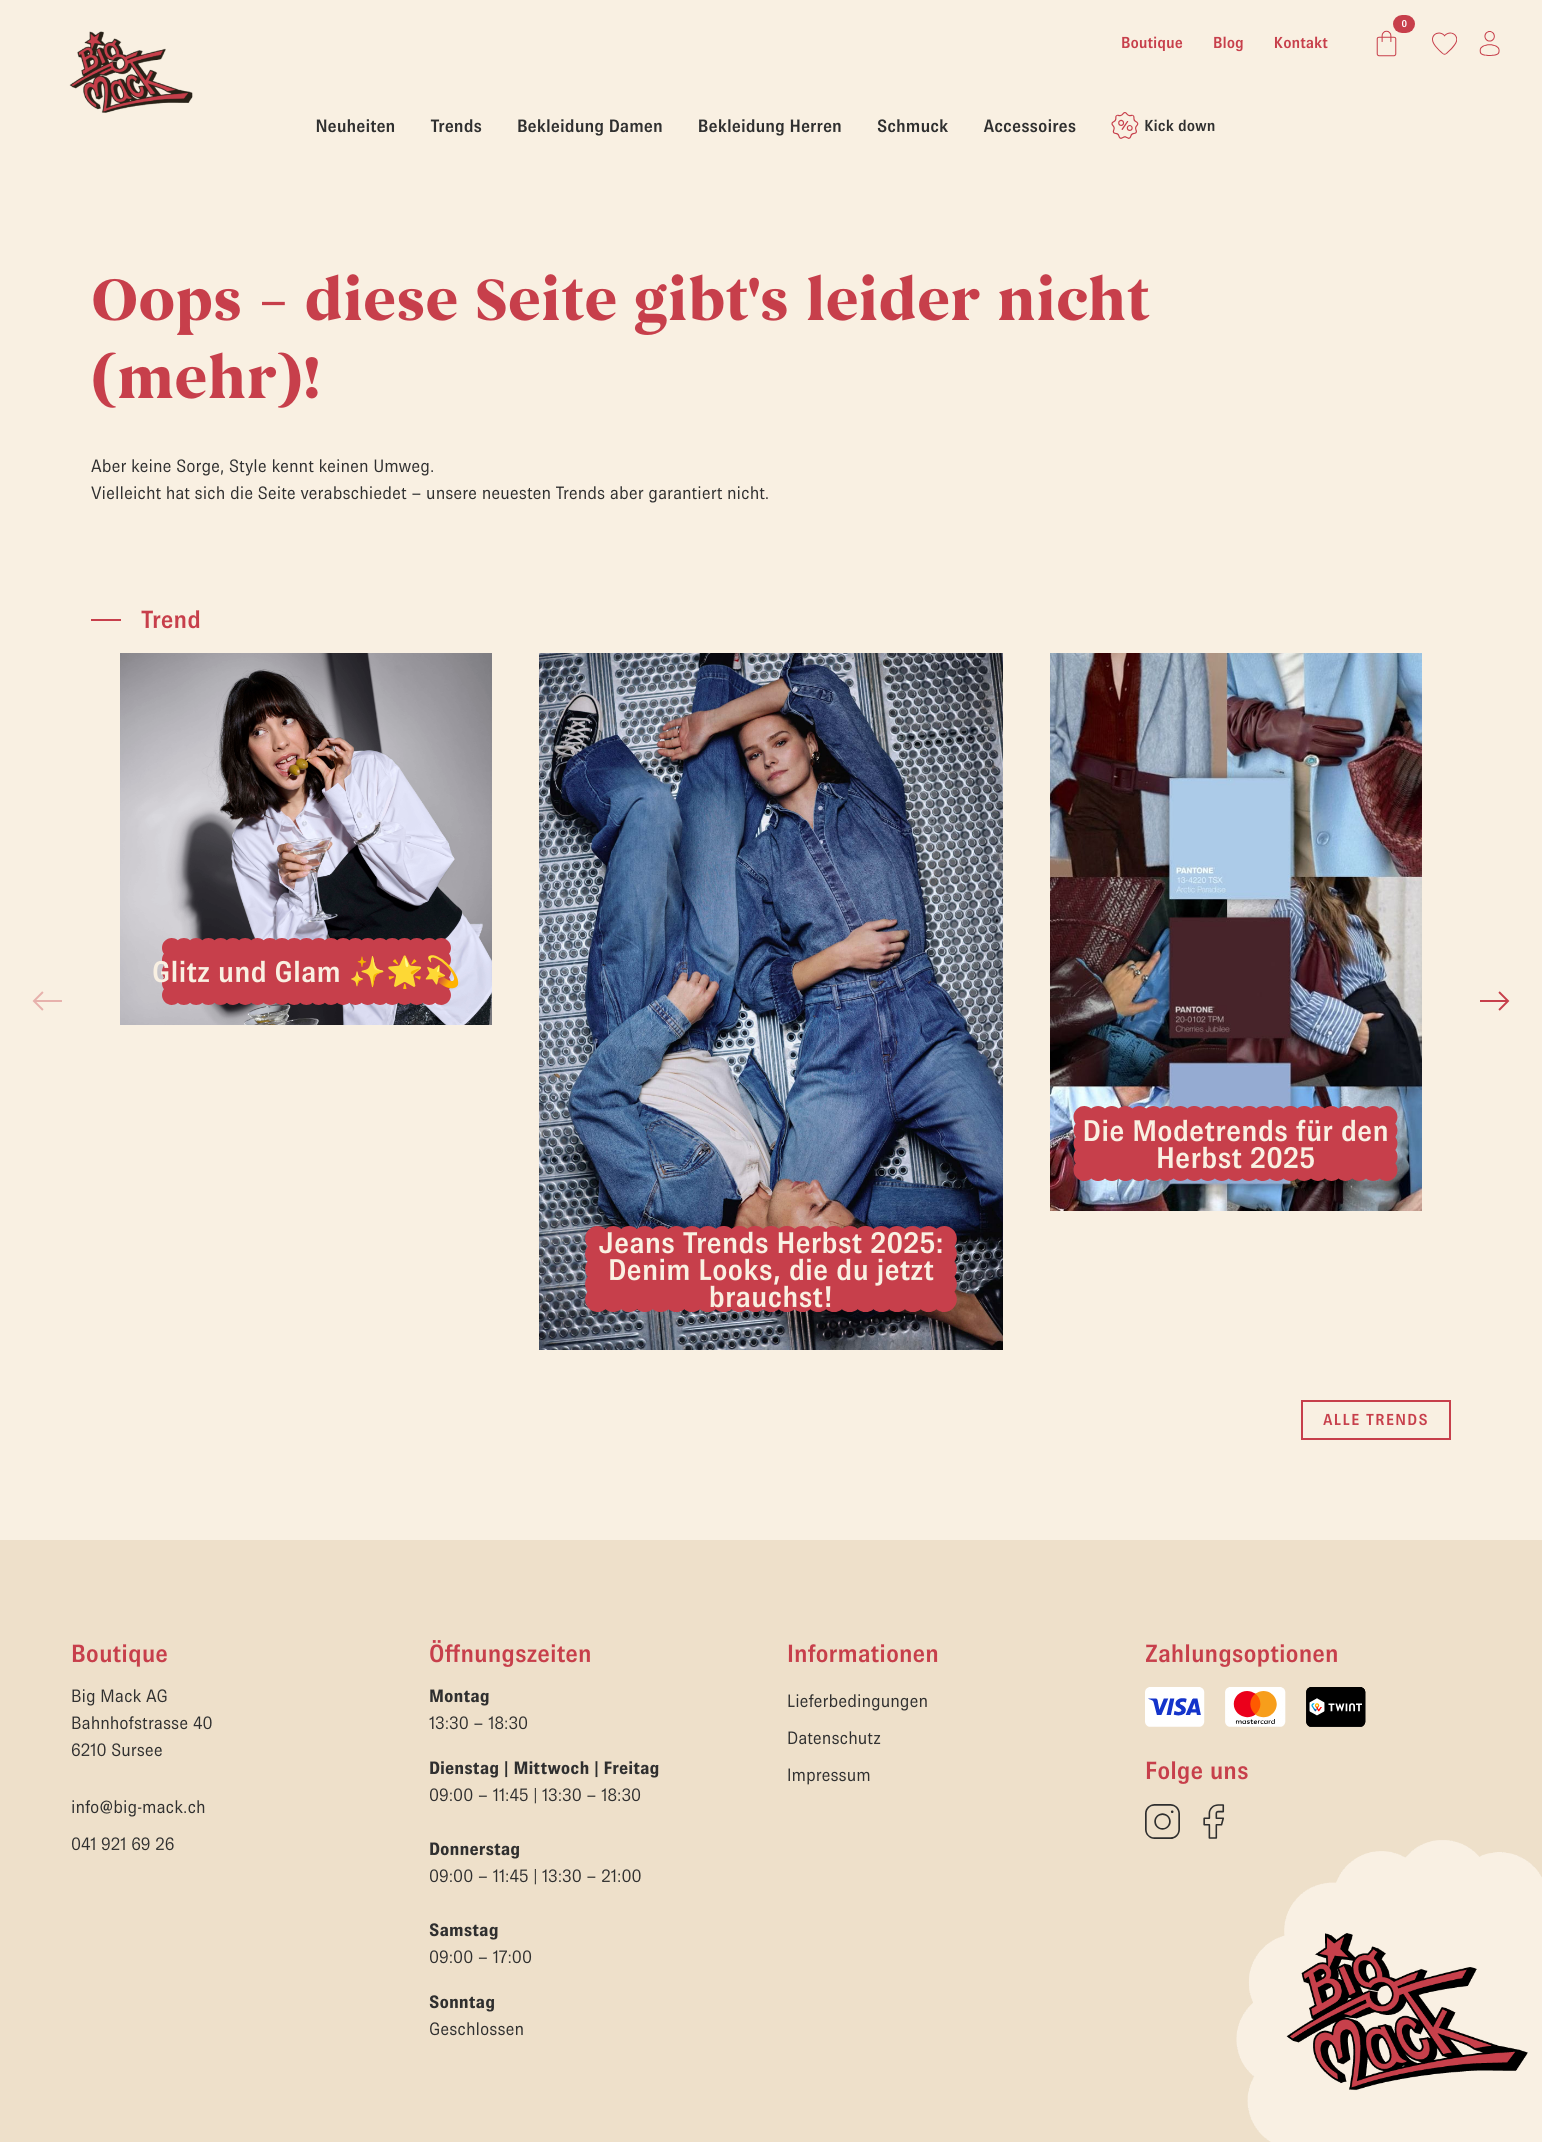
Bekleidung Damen (590, 125)
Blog (1228, 43)
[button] (1495, 1001)
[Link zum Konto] (1444, 43)
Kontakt (1301, 43)
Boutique (1152, 43)
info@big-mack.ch (138, 1806)
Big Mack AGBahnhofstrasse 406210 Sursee (142, 1722)
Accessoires (1029, 125)
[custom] (1162, 1821)
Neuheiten (356, 125)
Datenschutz (834, 1737)
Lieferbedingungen (857, 1700)
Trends (456, 125)
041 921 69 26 (123, 1843)
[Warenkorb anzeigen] (1382, 43)
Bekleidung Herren (770, 125)
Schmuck (912, 125)
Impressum (829, 1774)
